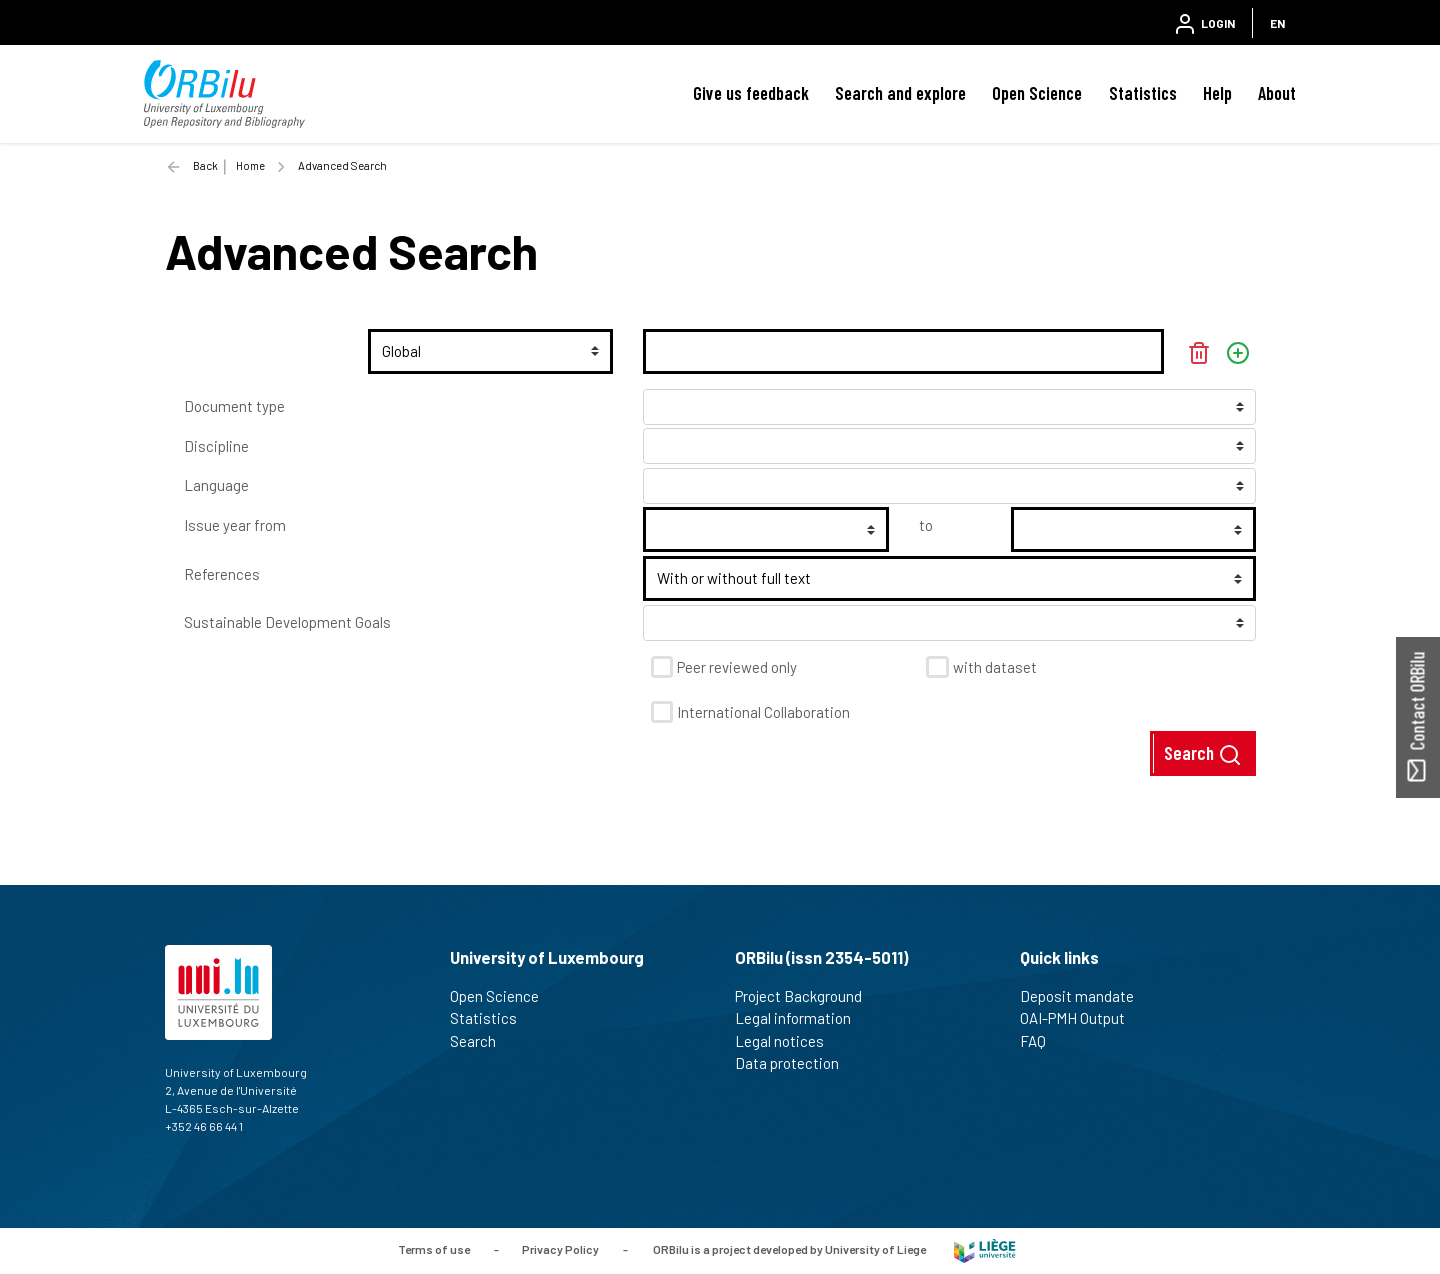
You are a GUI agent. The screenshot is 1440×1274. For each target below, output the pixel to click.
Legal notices (788, 1041)
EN (1277, 23)
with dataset (995, 667)
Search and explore (900, 93)
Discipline (216, 446)
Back (205, 165)
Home (250, 165)
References (222, 574)
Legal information (801, 1018)
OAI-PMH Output (1081, 1018)
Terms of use (434, 1249)
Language (216, 485)
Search (1203, 754)
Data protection (795, 1063)
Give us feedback (751, 93)
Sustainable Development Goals (287, 622)
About (1277, 93)
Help (1217, 93)
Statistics (1143, 93)
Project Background (807, 996)
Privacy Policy (560, 1249)
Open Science (1037, 93)
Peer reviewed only (737, 667)
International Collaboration (763, 712)
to (926, 525)
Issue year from (235, 525)
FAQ (1041, 1041)
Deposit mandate (1085, 996)
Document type (234, 406)
